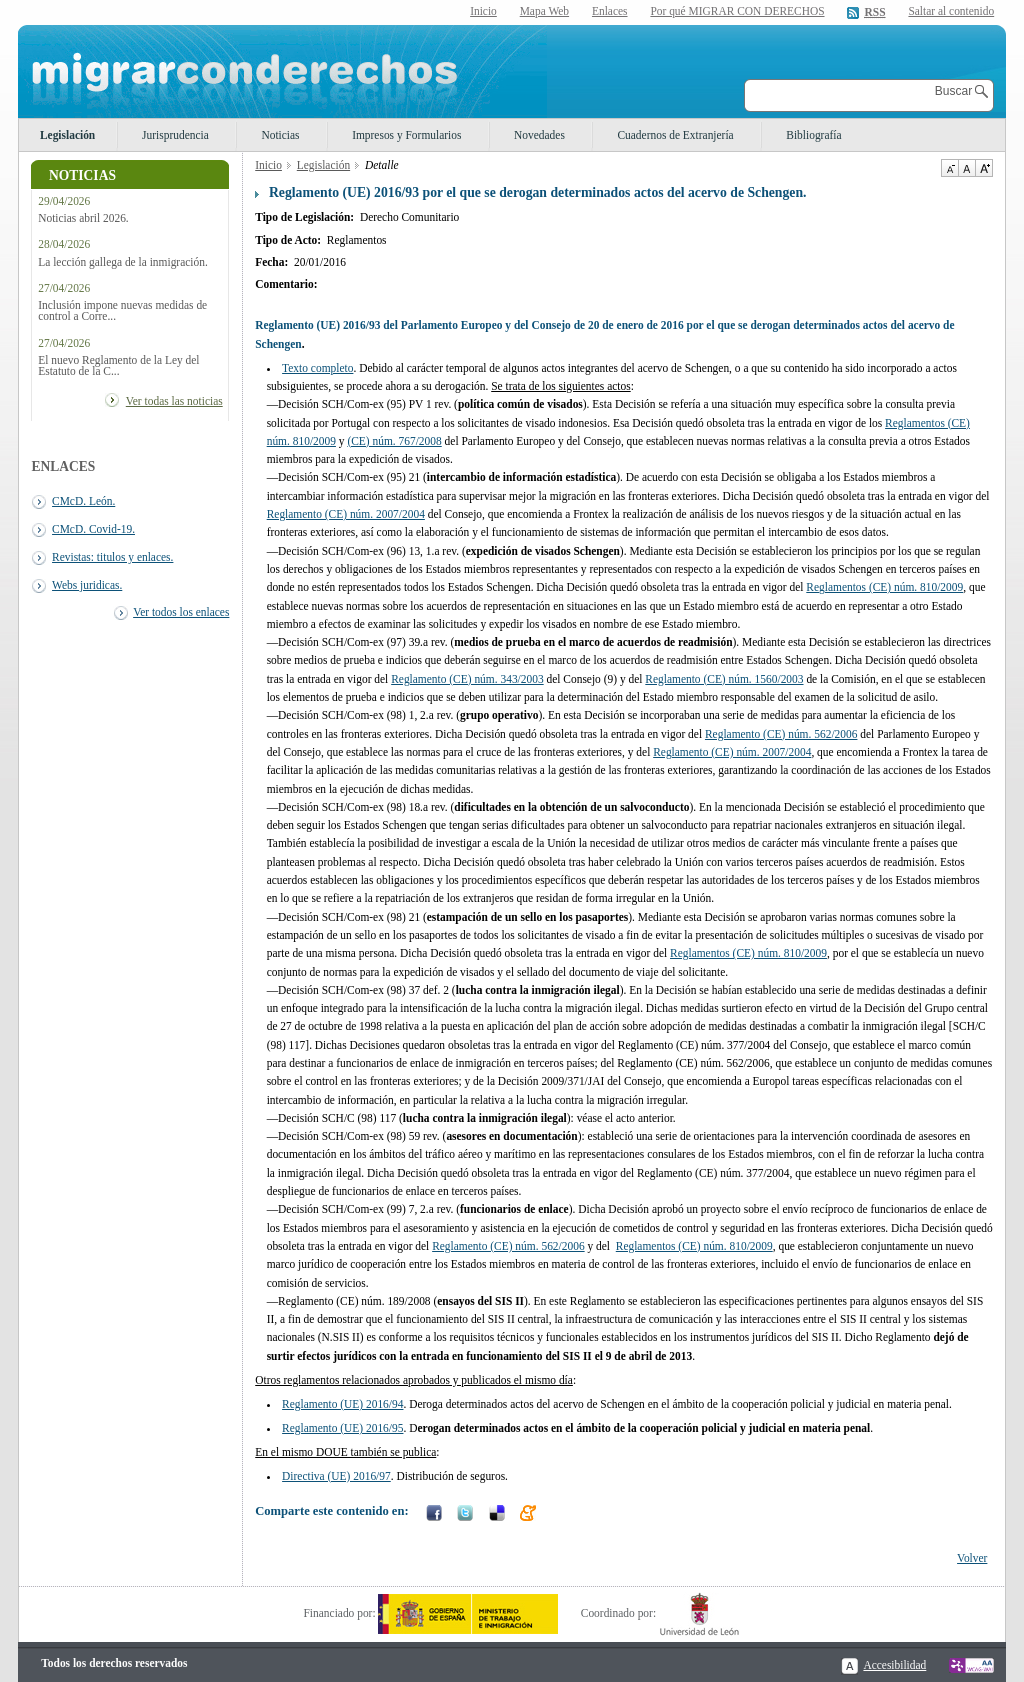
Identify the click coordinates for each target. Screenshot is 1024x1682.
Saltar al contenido (951, 11)
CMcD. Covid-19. (93, 529)
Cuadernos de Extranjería (675, 135)
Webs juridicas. (87, 585)
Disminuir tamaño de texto (949, 168)
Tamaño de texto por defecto (966, 168)
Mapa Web (544, 11)
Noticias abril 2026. (83, 218)
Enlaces (610, 11)
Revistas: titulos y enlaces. (112, 557)
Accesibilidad (894, 1665)
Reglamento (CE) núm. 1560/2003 (724, 679)
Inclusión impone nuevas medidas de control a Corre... (122, 311)
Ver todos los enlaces (181, 612)
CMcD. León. (83, 501)
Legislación (67, 135)
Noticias (280, 135)
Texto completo (317, 368)
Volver (972, 1558)
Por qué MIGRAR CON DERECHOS (737, 11)
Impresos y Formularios (406, 135)
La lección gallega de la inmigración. (123, 262)
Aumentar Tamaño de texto (984, 168)
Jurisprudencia (175, 135)
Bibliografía (813, 135)
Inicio (483, 11)
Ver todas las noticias (174, 401)
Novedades (539, 135)
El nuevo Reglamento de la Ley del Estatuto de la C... (118, 366)
